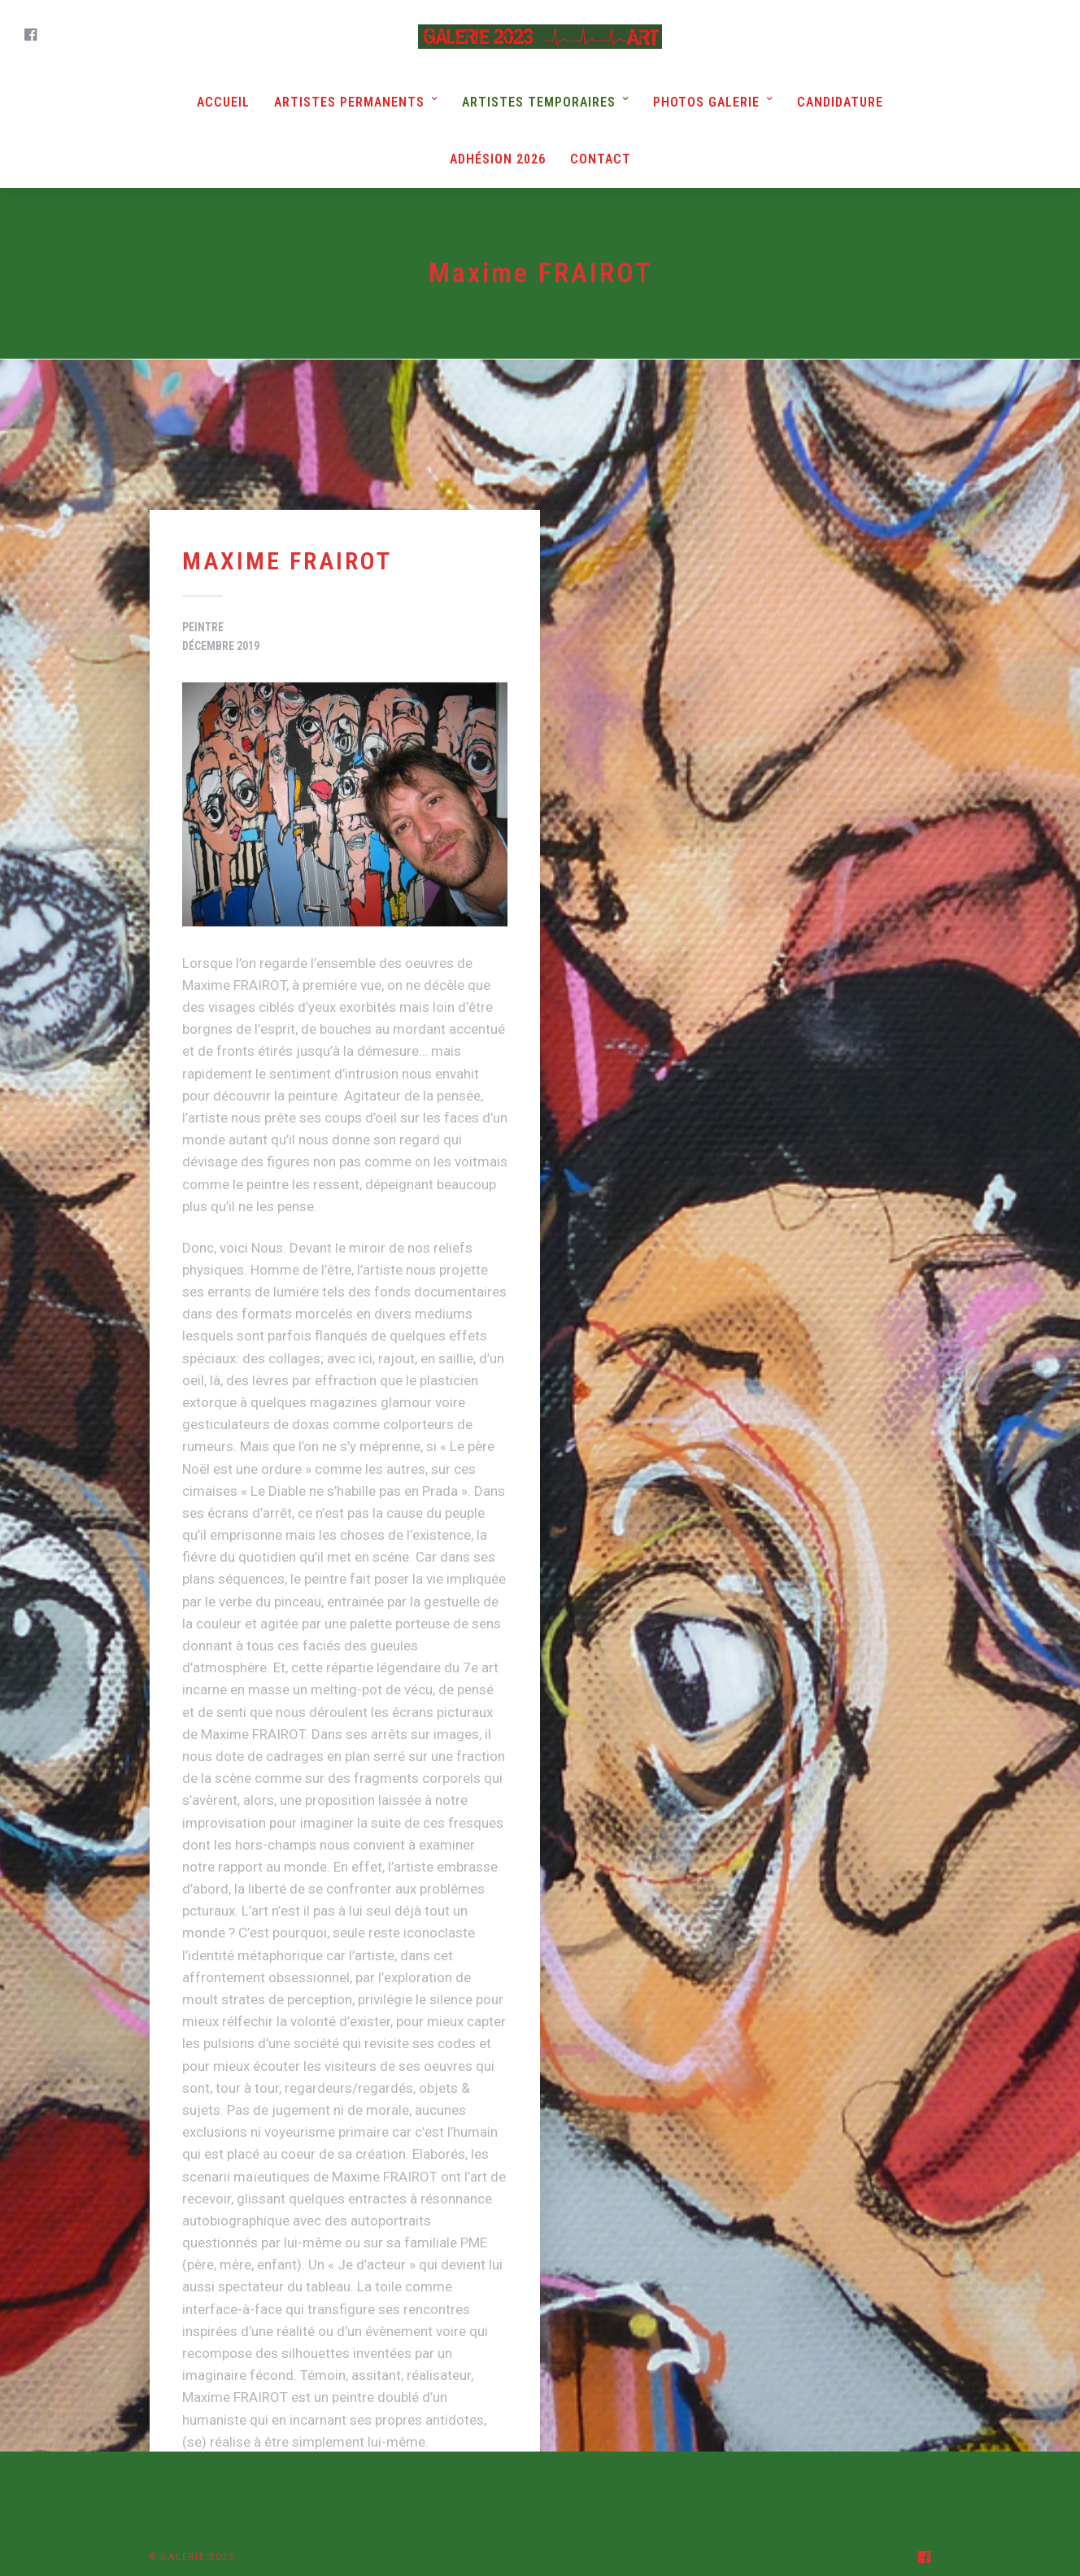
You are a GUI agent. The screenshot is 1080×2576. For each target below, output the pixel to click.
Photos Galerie (706, 102)
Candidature (840, 102)
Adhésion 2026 (498, 159)
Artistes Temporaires (539, 102)
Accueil (223, 102)
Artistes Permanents (349, 102)
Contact (600, 159)
